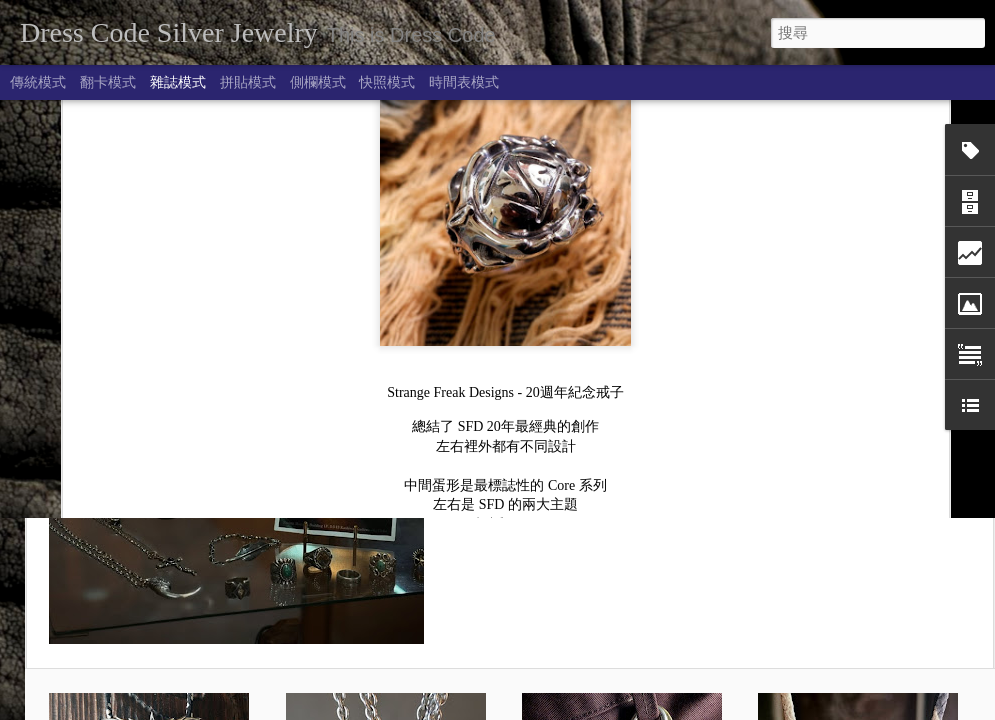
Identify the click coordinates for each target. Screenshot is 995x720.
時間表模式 (464, 82)
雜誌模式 (178, 82)
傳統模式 (38, 82)
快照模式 (387, 82)
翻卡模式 (108, 82)
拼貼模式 (248, 82)
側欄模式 (318, 82)
